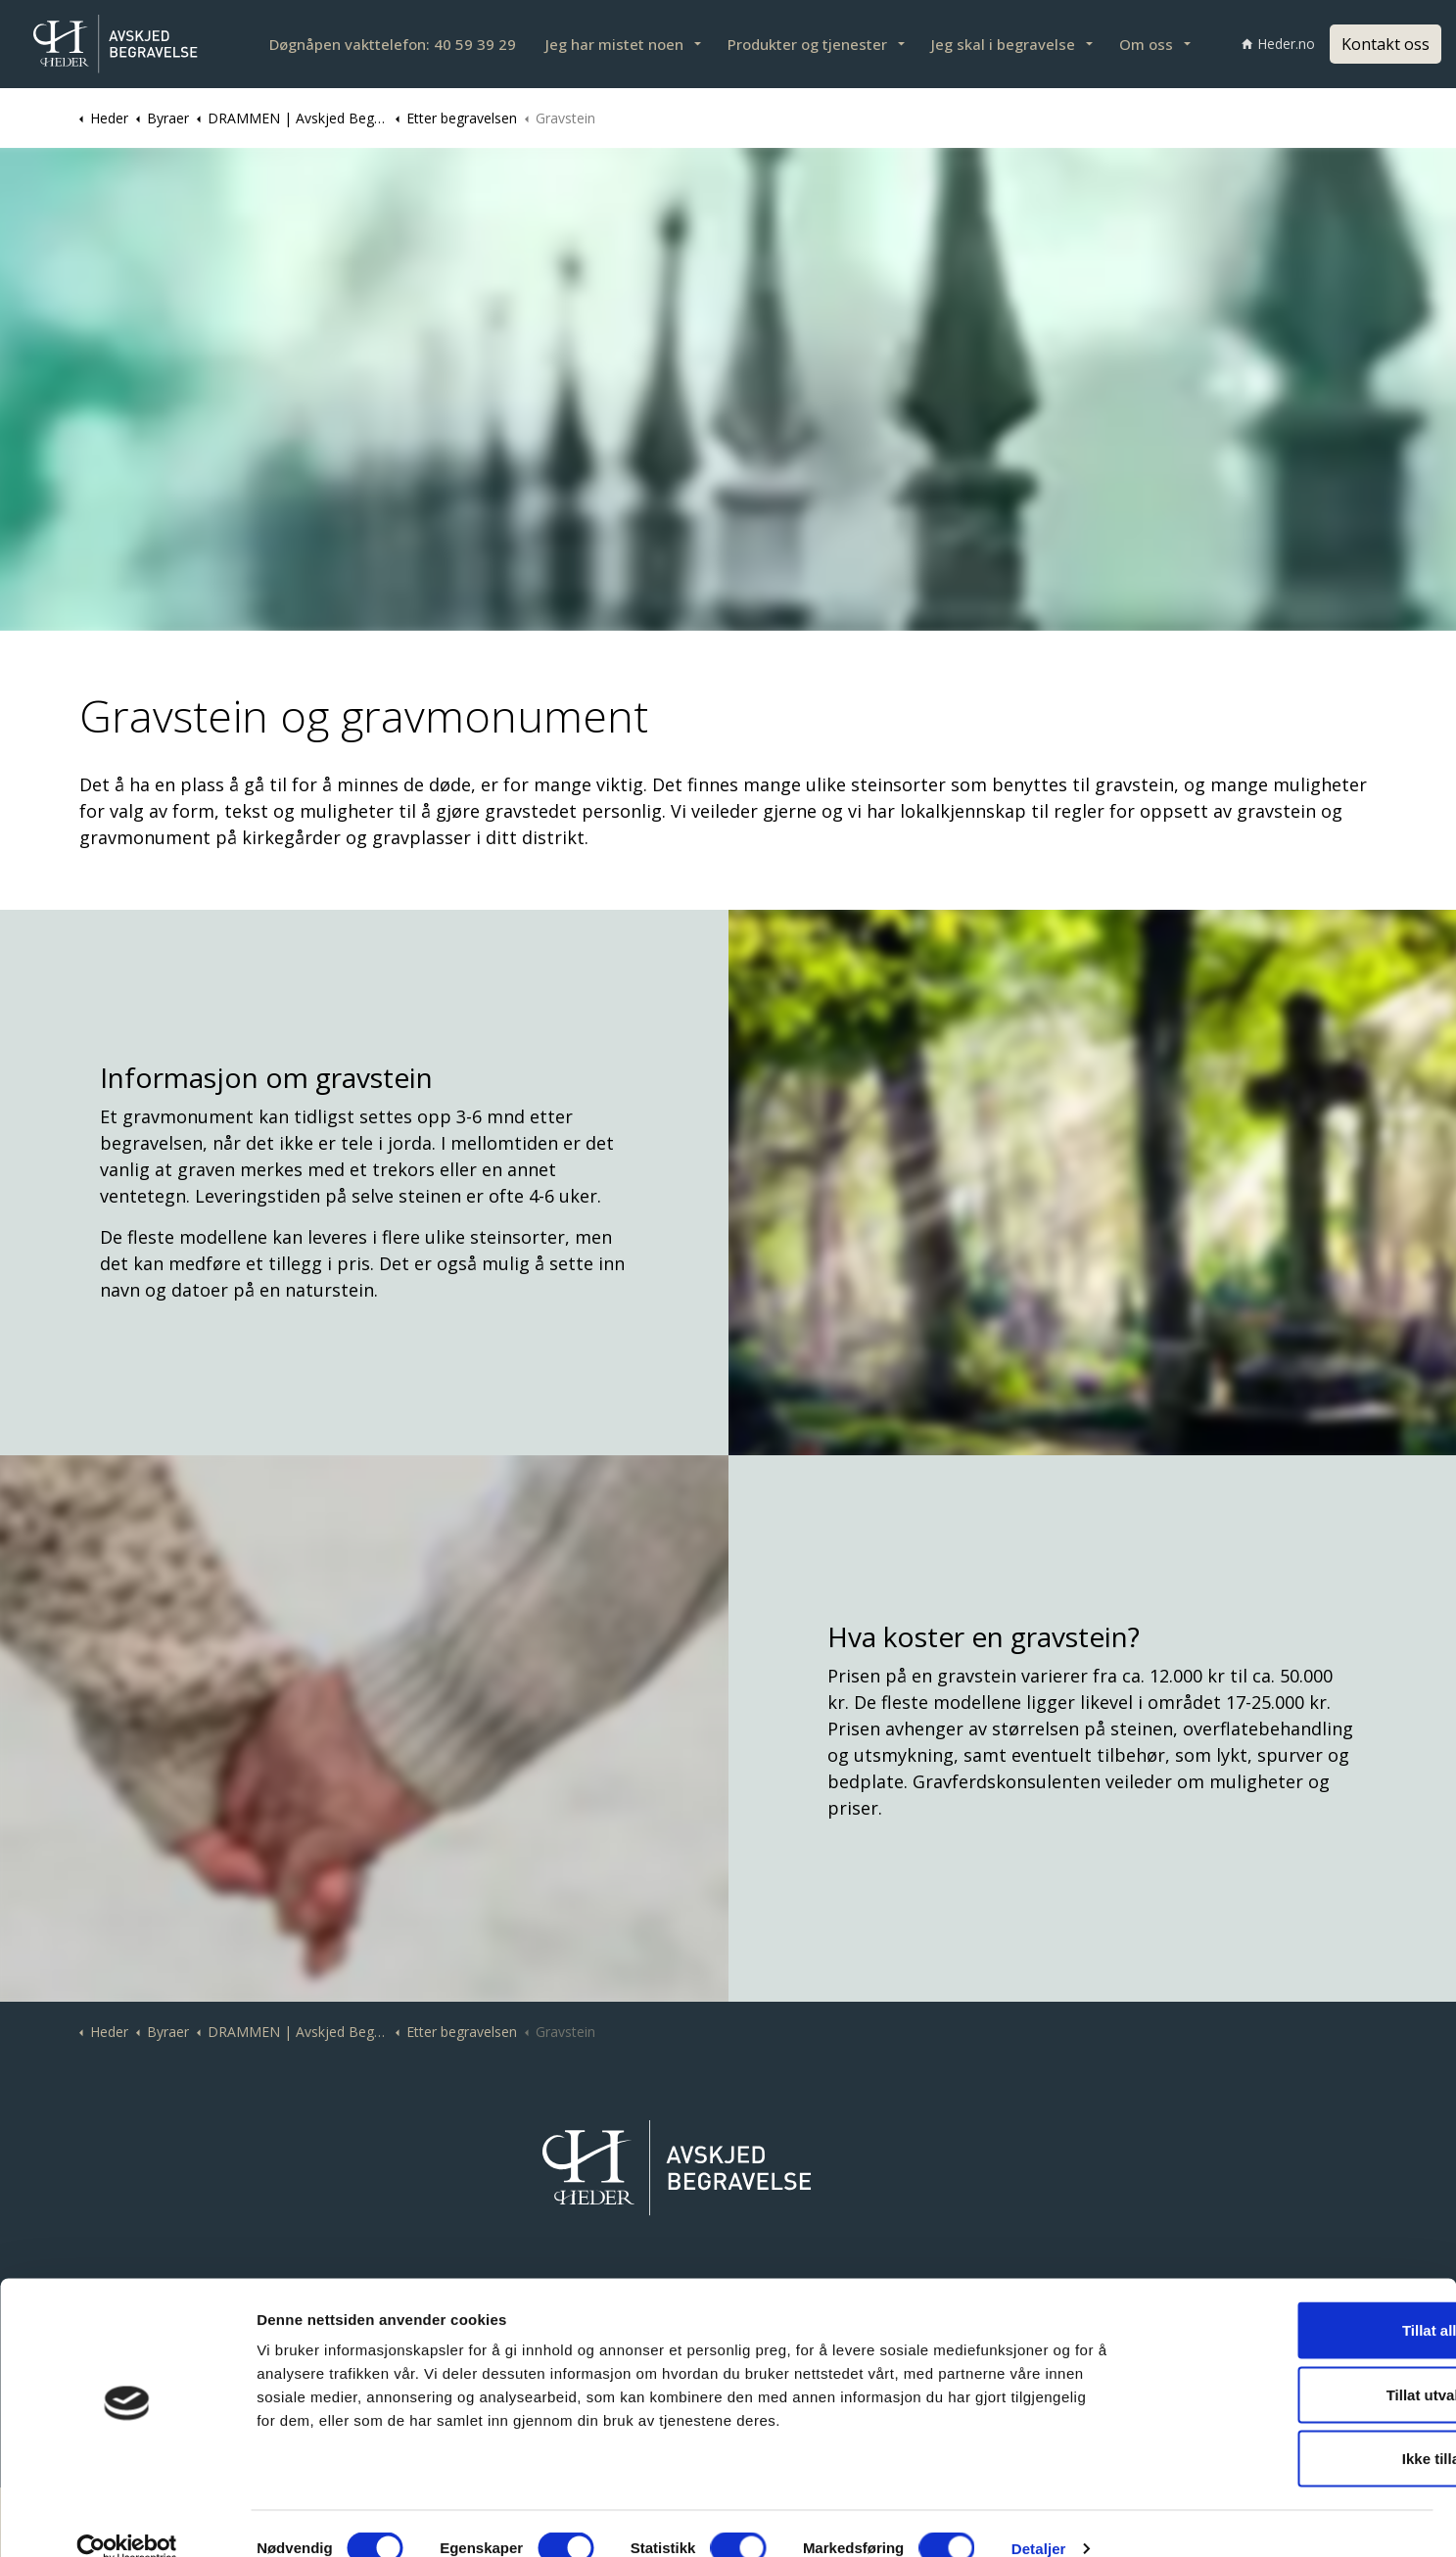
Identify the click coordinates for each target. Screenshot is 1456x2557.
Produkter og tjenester (807, 44)
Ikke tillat (1292, 2428)
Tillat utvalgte (1292, 2364)
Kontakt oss (1385, 44)
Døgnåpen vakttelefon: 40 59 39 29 (392, 44)
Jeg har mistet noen (614, 44)
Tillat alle (1292, 2300)
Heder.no (1278, 43)
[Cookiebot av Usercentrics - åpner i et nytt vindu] (126, 2518)
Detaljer (1038, 2518)
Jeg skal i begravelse (1003, 44)
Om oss (1146, 44)
